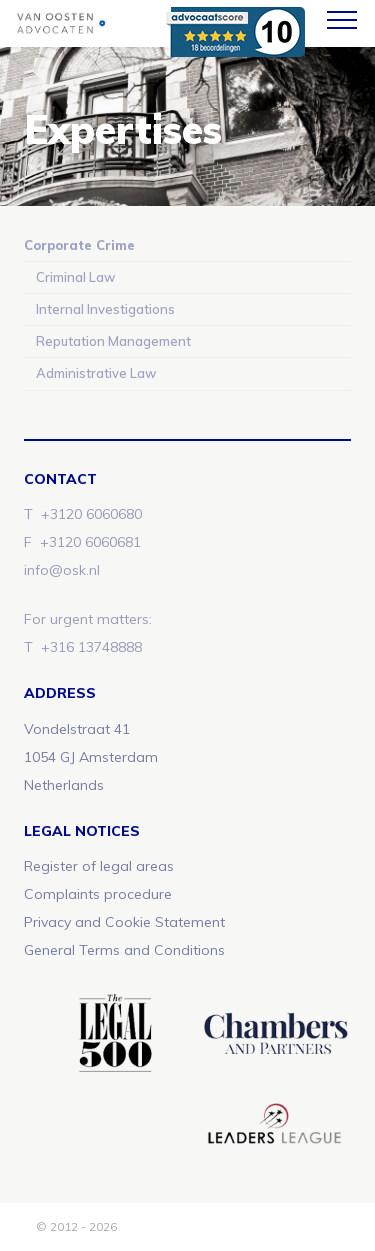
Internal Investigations (105, 309)
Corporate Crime (79, 245)
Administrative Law (96, 373)
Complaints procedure (98, 894)
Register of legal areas (99, 866)
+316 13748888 (91, 647)
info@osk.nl (62, 570)
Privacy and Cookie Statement (124, 922)
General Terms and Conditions (124, 950)
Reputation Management (113, 341)
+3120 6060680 (91, 514)
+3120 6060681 (90, 542)
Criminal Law (75, 277)
